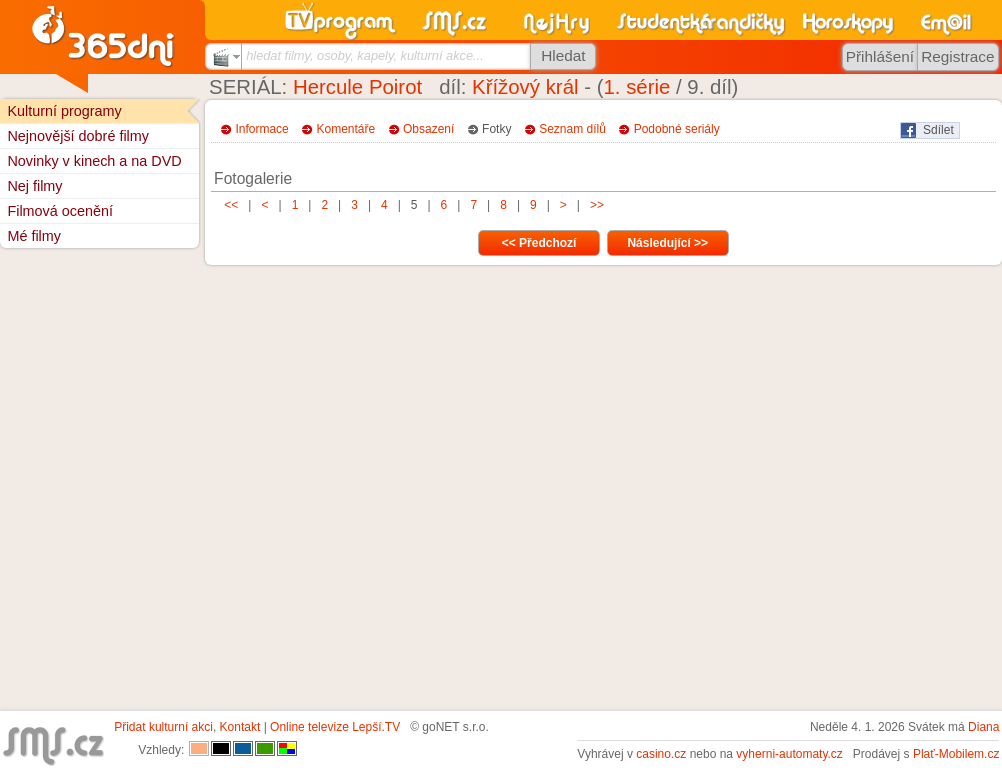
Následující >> (667, 243)
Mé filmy (34, 236)
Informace (261, 129)
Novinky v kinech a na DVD (94, 161)
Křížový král (525, 87)
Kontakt (240, 727)
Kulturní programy (64, 111)
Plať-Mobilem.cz (956, 754)
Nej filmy (34, 186)
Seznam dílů (572, 129)
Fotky (496, 129)
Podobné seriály (677, 129)
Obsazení (428, 129)
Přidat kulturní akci (163, 727)
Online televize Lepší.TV (335, 727)
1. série (636, 87)
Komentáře (346, 129)
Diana (983, 727)
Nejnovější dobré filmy (78, 136)
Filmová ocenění (60, 211)
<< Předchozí (539, 243)
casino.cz (661, 754)
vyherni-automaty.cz (789, 754)
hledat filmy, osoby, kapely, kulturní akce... (365, 55)
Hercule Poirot (357, 87)
